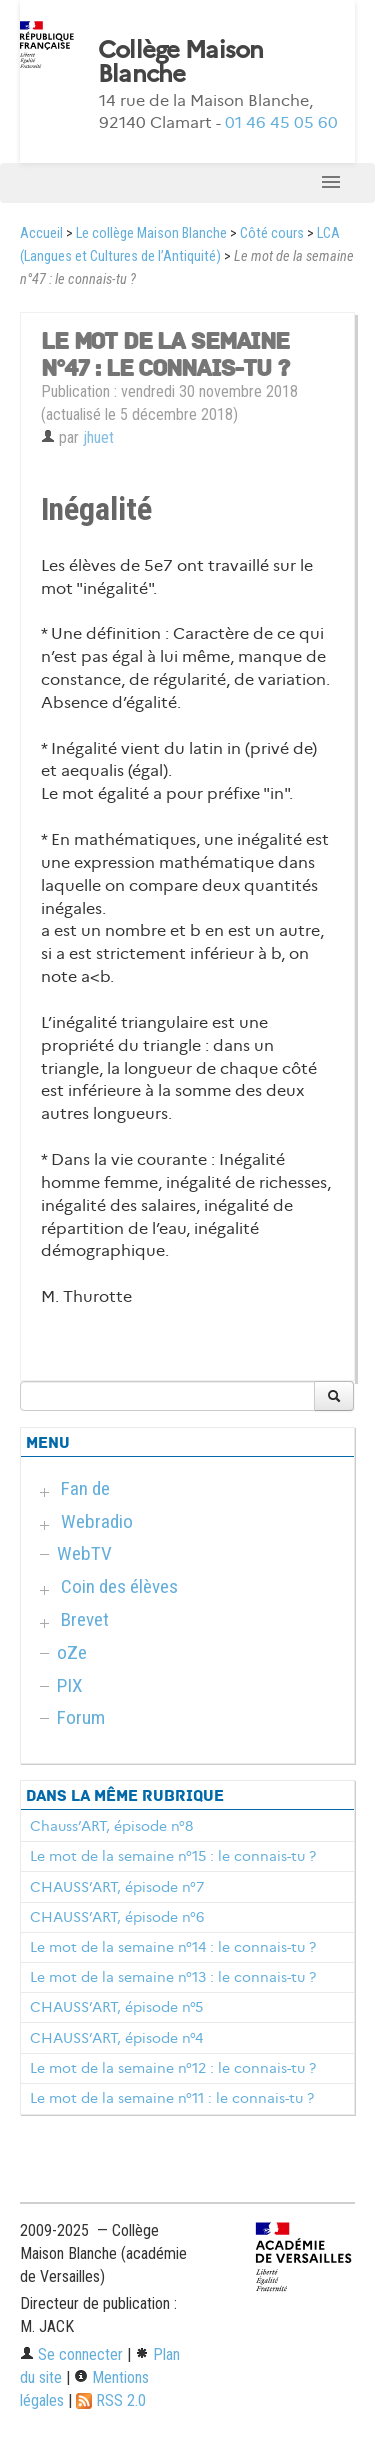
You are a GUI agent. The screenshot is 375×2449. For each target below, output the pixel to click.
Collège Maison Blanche (181, 62)
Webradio (97, 1521)
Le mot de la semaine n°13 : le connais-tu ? (173, 1977)
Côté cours (272, 233)
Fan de (85, 1488)
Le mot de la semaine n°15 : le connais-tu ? (173, 1856)
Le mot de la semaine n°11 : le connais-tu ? (172, 2098)
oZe (72, 1652)
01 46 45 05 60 (281, 122)
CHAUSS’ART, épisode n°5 (116, 2007)
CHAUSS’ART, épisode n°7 (117, 1887)
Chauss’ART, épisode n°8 (111, 1826)
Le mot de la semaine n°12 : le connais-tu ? (173, 2068)
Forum (81, 1717)
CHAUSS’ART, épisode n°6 (117, 1917)
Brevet (85, 1619)
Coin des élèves (119, 1586)
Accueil (41, 233)
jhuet (98, 437)
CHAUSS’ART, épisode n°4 (116, 2038)
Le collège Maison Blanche (151, 233)
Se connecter (71, 2354)
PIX (70, 1685)
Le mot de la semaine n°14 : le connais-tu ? (173, 1947)
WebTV (84, 1553)
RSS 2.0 (111, 2400)
